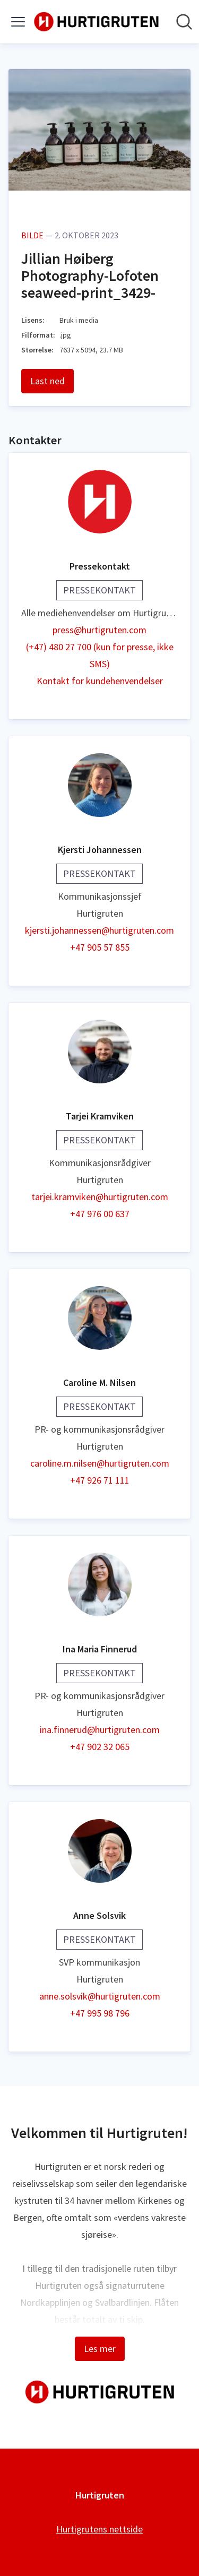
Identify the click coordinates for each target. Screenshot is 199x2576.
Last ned (47, 381)
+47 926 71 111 (99, 1480)
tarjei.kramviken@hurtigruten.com (99, 1197)
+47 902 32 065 (99, 1747)
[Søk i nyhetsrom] (184, 21)
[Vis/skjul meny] (18, 22)
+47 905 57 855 (99, 947)
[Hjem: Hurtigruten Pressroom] (96, 21)
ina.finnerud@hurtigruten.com (100, 1730)
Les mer (100, 2348)
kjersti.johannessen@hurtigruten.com (99, 930)
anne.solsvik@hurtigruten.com (99, 1996)
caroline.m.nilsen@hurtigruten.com (99, 1463)
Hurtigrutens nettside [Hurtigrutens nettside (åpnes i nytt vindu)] (99, 2529)
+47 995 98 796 (99, 2013)
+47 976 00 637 (99, 1214)
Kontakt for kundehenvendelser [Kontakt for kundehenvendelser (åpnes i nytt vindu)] (100, 681)
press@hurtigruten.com (99, 630)
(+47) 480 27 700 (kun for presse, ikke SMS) (100, 655)
